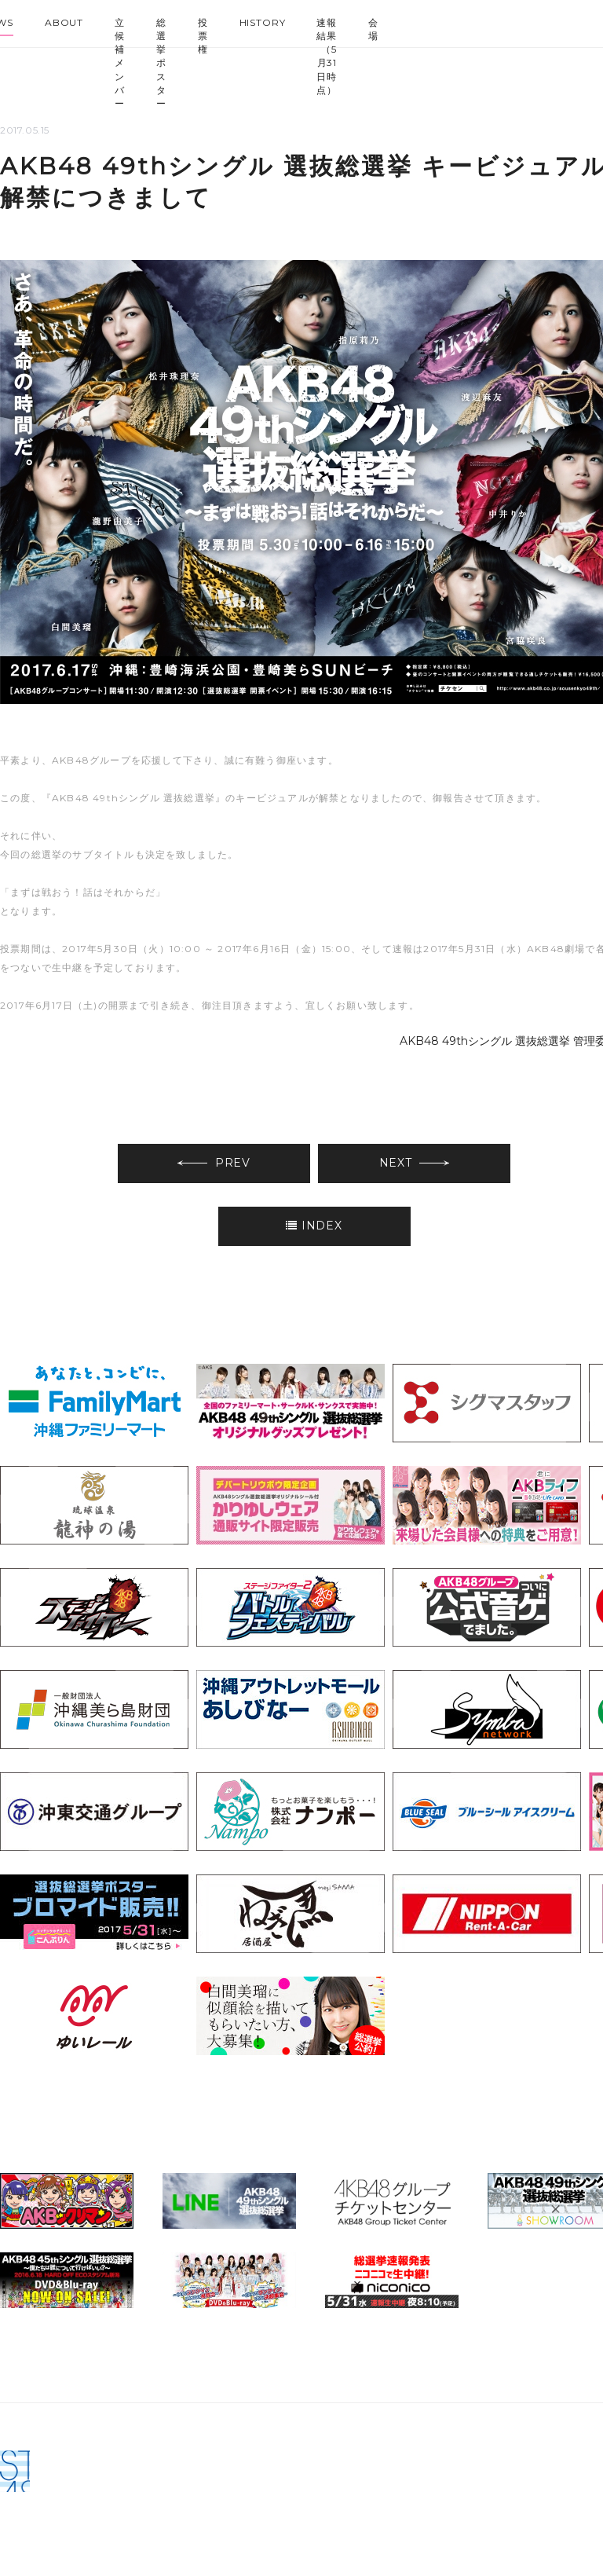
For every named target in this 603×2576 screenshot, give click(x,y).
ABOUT (64, 22)
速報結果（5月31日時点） (326, 56)
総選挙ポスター (161, 62)
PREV (213, 1163)
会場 (373, 29)
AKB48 (424, 19)
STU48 (565, 19)
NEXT (414, 1163)
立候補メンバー (120, 62)
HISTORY (262, 22)
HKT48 (509, 19)
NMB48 (480, 19)
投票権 (203, 35)
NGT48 (537, 19)
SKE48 (452, 19)
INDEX (314, 1225)
